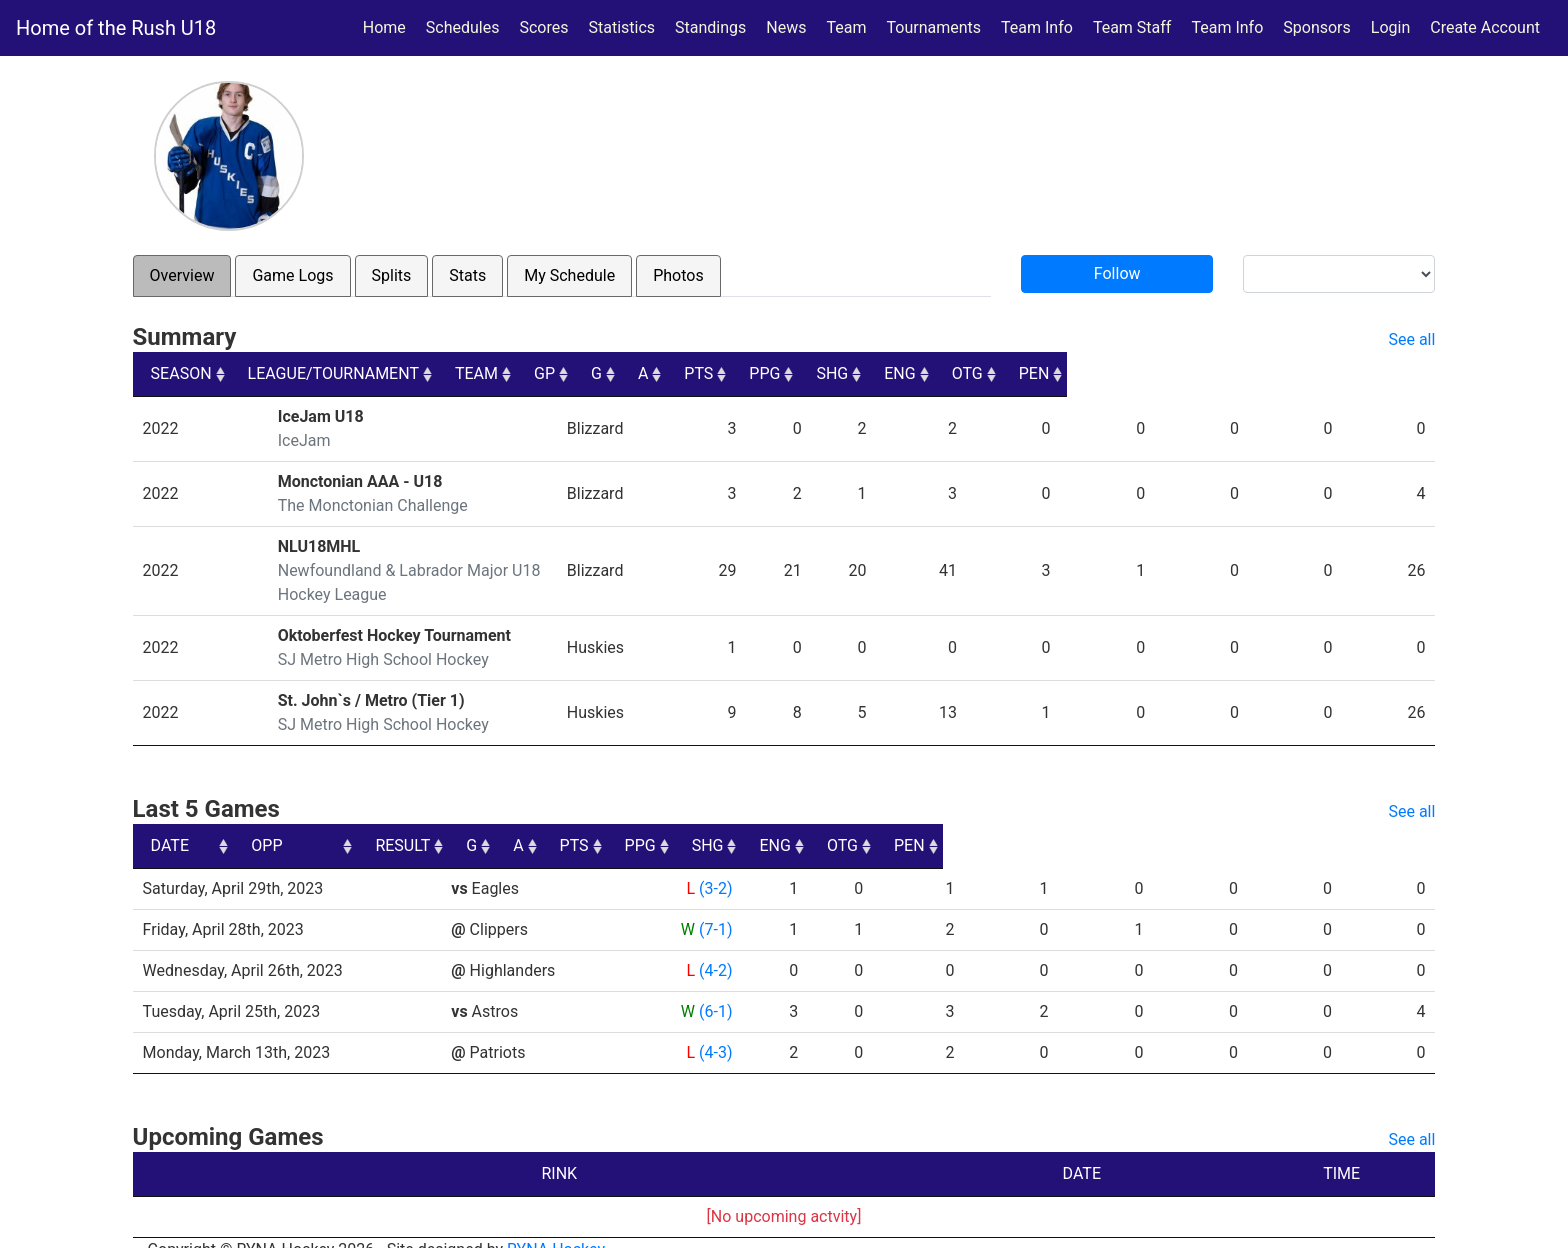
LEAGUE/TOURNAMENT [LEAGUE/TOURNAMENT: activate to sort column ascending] (348, 373)
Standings (710, 27)
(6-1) (713, 987)
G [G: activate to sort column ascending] (890, 373)
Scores (547, 26)
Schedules (463, 27)
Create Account (1485, 27)
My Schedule (569, 275)
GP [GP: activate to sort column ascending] (831, 373)
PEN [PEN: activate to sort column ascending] (1402, 373)
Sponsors (1317, 27)
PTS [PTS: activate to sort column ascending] (1011, 373)
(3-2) (713, 864)
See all (1411, 339)
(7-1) (713, 905)
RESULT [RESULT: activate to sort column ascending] (695, 821)
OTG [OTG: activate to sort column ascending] (1323, 373)
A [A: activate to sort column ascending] (945, 373)
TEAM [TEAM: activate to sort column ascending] (740, 373)
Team (847, 27)
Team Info (1037, 27)
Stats (467, 275)
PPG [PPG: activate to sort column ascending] (1088, 373)
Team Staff (1132, 27)
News (786, 27)
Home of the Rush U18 (116, 28)
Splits (392, 275)
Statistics (625, 26)
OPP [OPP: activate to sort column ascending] (473, 821)
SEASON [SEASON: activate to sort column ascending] (181, 373)
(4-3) (713, 1028)
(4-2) (713, 946)
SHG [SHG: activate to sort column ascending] (1167, 373)
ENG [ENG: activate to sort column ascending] (1245, 373)
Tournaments (934, 27)
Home (384, 27)
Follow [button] (1117, 273)
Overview (182, 275)
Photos (678, 275)
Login (1390, 27)
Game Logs (292, 275)
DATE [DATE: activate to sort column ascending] (170, 821)
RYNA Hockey (556, 1225)
